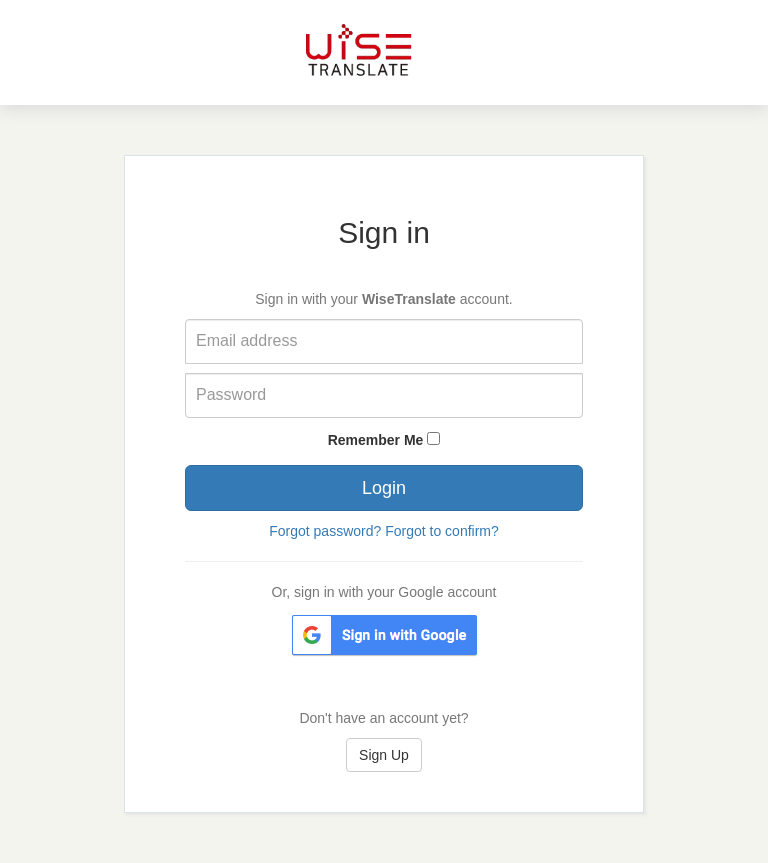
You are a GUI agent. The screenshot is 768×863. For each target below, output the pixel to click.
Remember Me (376, 440)
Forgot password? (325, 531)
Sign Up (384, 755)
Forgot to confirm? (442, 531)
